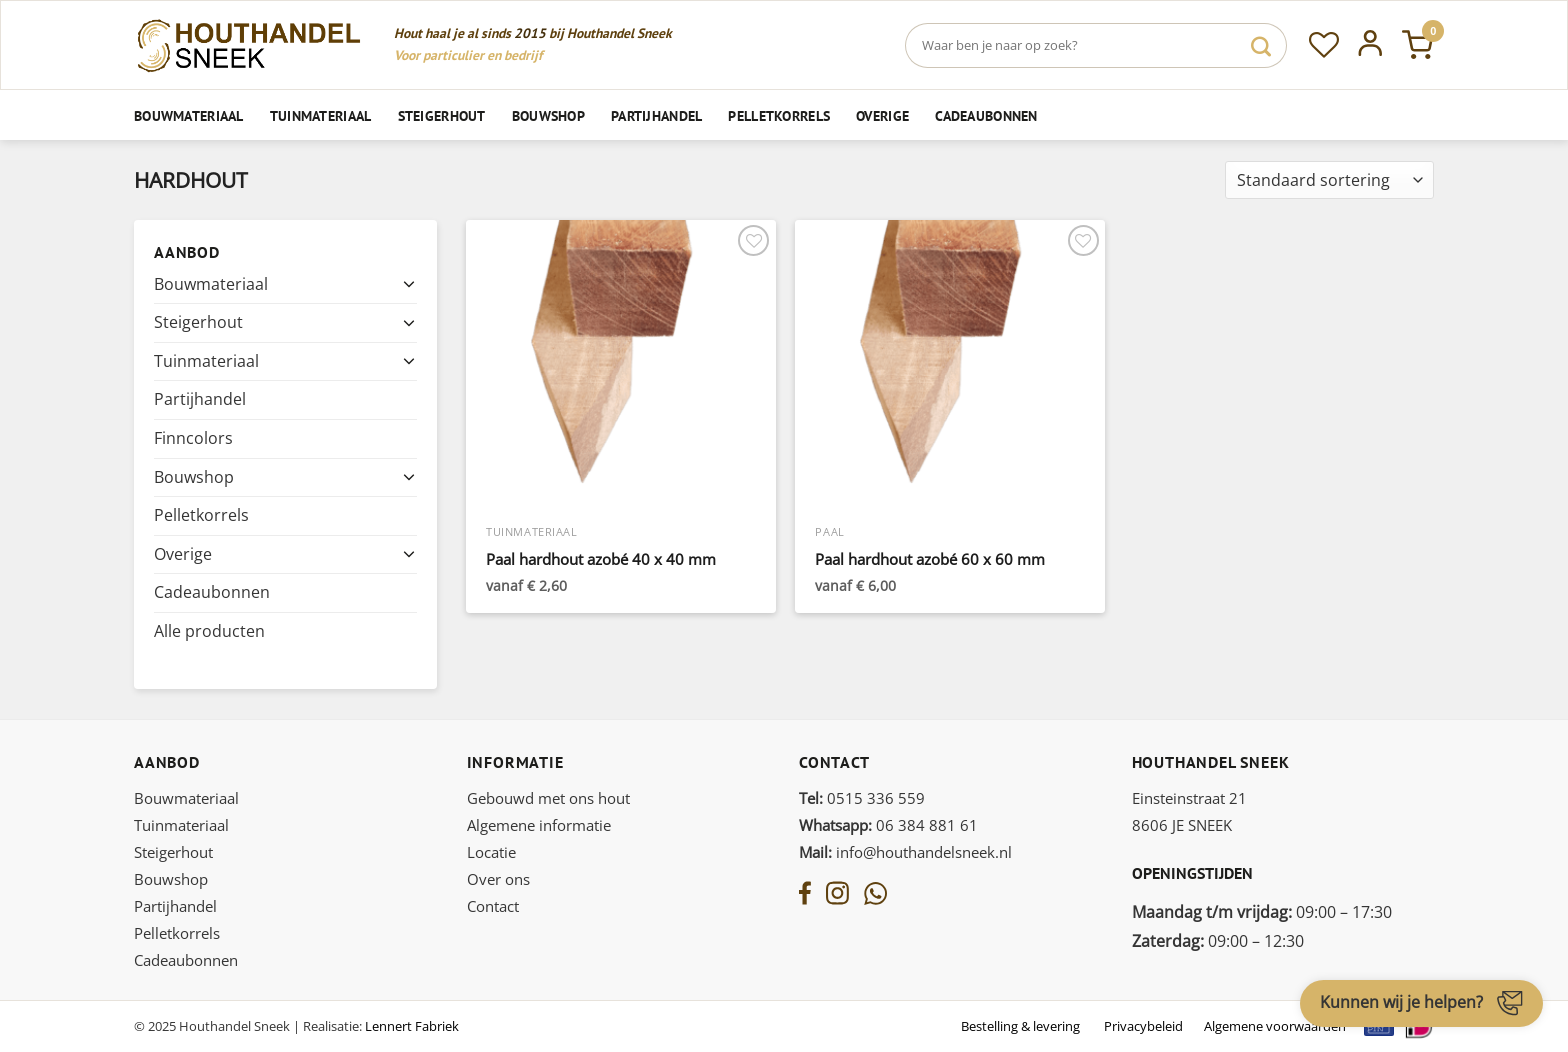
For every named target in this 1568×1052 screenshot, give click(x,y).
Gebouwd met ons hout (548, 798)
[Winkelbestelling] (1329, 180)
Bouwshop (548, 115)
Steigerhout (442, 115)
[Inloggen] (1370, 45)
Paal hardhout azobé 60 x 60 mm (930, 559)
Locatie (491, 852)
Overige (882, 115)
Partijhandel (656, 115)
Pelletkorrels (779, 115)
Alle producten (209, 631)
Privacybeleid (1143, 1026)
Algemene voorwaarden (1275, 1026)
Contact (493, 906)
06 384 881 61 (888, 825)
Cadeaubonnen (986, 115)
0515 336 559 (862, 798)
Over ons (498, 879)
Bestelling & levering (1020, 1026)
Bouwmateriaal (189, 115)
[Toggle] (409, 284)
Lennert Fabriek (412, 1026)
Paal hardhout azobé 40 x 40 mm (601, 559)
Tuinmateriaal (321, 115)
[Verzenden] (1261, 45)
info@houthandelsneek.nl (905, 852)
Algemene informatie (539, 825)
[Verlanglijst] (1324, 45)
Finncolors (193, 438)
